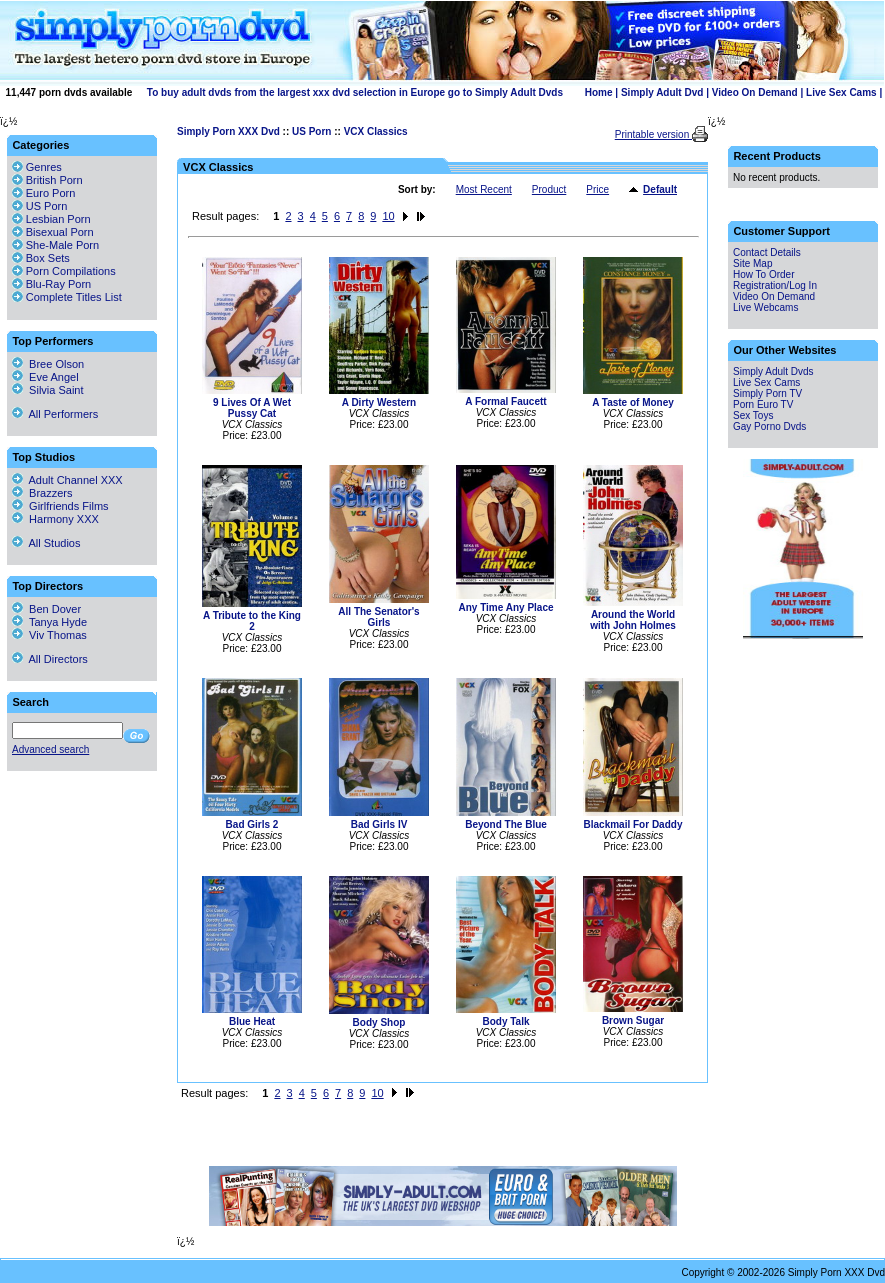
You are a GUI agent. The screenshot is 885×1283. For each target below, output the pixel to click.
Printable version (653, 134)
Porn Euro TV (763, 404)
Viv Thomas (49, 635)
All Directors (50, 659)
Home (599, 92)
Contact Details (767, 252)
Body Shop (379, 1022)
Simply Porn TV (767, 393)
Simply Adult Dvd (662, 92)
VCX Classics (376, 131)
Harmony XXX (55, 519)
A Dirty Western (379, 402)
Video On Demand (755, 92)
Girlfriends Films (60, 506)
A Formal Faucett (505, 401)
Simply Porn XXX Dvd (228, 131)
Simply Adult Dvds (773, 371)
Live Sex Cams (841, 92)
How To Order (764, 274)
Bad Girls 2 (252, 824)
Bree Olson (48, 364)
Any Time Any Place (505, 607)
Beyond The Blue (506, 824)
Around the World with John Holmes (633, 620)
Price (597, 189)
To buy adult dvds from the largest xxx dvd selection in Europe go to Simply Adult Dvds (355, 92)
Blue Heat (252, 1021)
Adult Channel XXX (67, 480)
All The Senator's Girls (378, 617)
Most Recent (484, 189)
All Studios (46, 543)
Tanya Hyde (49, 622)
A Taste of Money (633, 402)
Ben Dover (46, 609)
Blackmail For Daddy (633, 824)
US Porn (311, 131)
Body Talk (505, 1021)
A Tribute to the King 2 (252, 621)
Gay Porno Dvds (769, 426)
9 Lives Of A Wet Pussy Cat (252, 408)
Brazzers (42, 493)
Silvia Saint (48, 390)
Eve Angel (45, 377)
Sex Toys (753, 415)
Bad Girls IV (379, 824)
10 (388, 216)
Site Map (752, 263)
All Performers (55, 414)
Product (549, 189)
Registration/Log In (775, 285)
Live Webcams (765, 307)
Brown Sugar (633, 1020)
